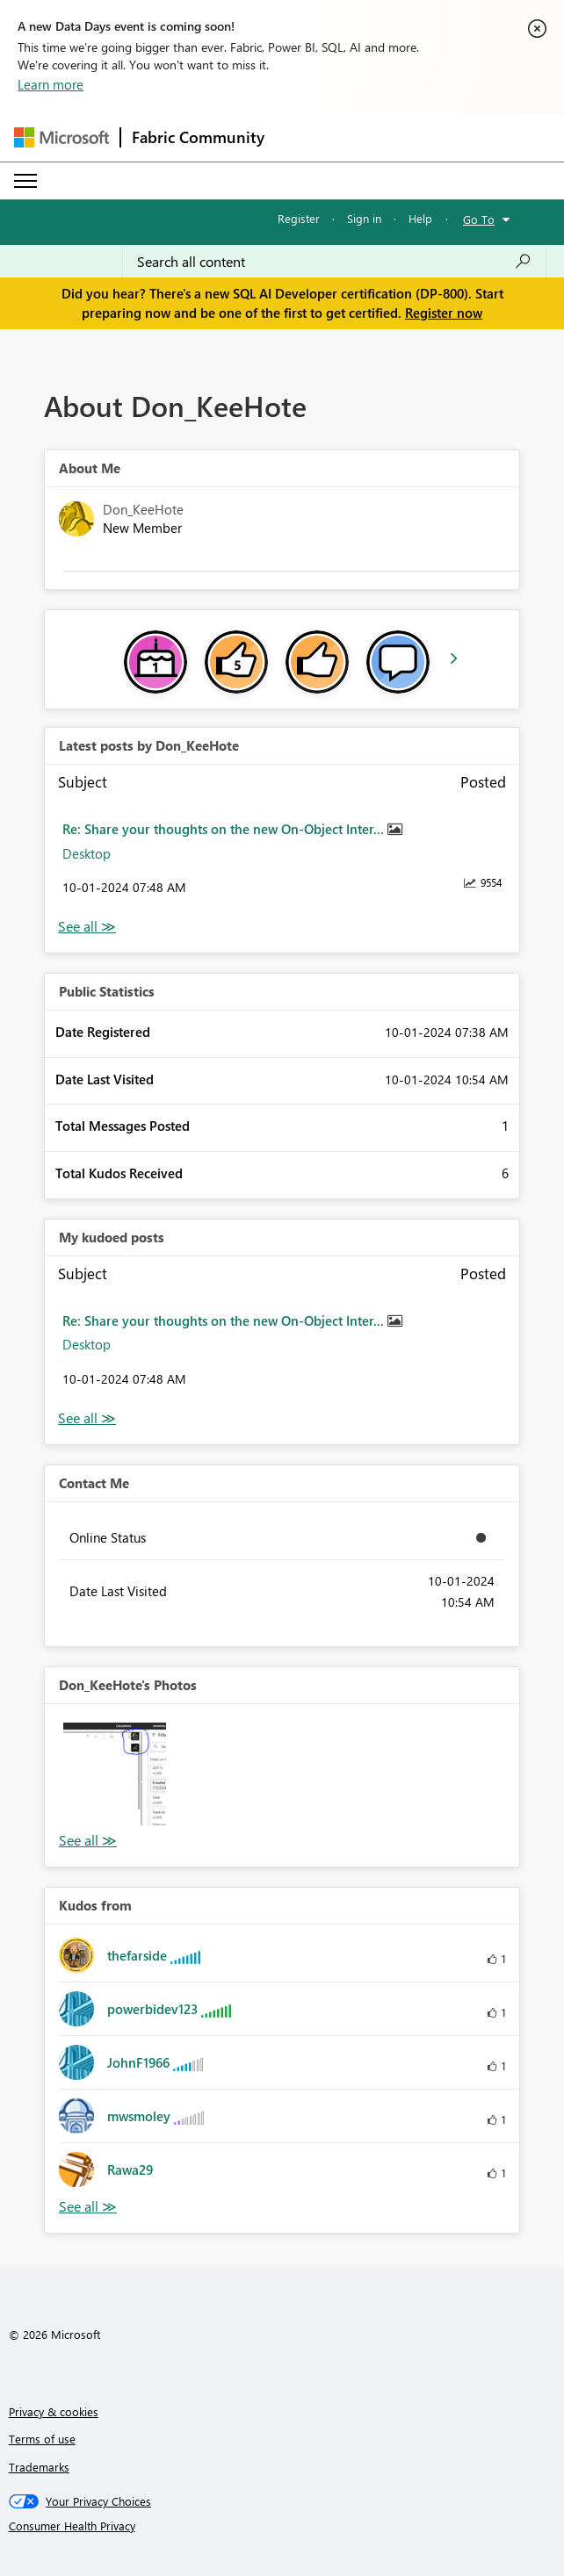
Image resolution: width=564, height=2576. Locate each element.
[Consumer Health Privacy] (282, 2526)
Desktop (86, 853)
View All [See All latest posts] (87, 927)
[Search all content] (334, 261)
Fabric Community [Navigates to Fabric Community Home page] (198, 137)
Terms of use (42, 2438)
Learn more (50, 84)
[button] (114, 1774)
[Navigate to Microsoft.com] (61, 137)
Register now (443, 312)
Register (299, 218)
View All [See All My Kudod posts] (87, 1418)
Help (420, 218)
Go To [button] (479, 219)
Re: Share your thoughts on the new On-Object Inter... (224, 829)
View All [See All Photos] (88, 1841)
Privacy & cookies (53, 2411)
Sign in (364, 218)
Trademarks (39, 2466)
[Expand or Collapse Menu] (25, 180)
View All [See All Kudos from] (88, 2207)
